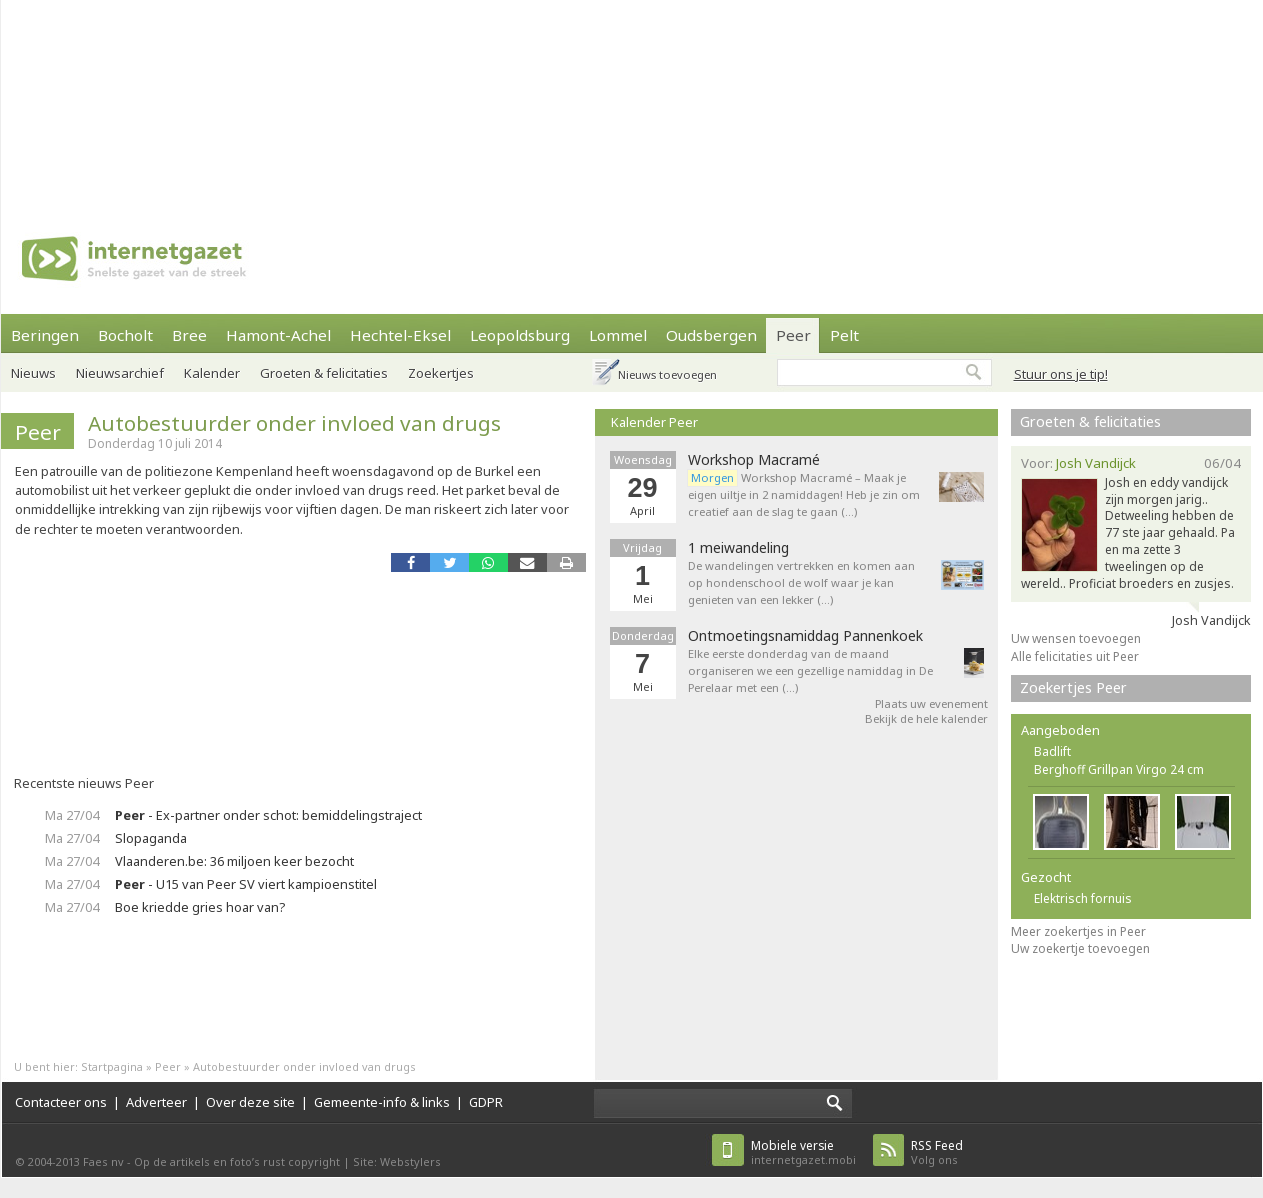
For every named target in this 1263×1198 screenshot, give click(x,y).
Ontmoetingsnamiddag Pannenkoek (805, 636)
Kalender (212, 373)
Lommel (618, 335)
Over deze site (250, 1102)
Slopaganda (151, 838)
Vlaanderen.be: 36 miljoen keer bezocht (234, 861)
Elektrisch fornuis (1083, 898)
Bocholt (125, 335)
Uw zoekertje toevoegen (1080, 948)
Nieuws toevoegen (667, 374)
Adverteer (156, 1102)
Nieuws (33, 373)
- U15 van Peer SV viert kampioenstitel (246, 884)
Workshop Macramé (754, 460)
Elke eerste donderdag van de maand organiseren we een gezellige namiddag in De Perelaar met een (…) (810, 670)
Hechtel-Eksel (400, 335)
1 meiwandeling (738, 548)
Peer (793, 335)
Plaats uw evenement (931, 703)
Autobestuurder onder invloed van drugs (294, 423)
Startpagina (112, 1066)
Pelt (844, 335)
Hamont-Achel (278, 335)
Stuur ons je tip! (1061, 374)
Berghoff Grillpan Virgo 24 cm (1119, 769)
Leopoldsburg (520, 335)
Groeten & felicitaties (324, 373)
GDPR (486, 1102)
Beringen (45, 335)
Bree (189, 335)
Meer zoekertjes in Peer (1078, 931)
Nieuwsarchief (120, 373)
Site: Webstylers (397, 1161)
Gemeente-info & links (382, 1102)
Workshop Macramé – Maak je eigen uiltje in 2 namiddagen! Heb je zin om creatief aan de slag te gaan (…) (804, 494)
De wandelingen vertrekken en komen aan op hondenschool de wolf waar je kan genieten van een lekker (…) (801, 582)
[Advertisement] (261, 100)
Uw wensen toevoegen (1076, 638)
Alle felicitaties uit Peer (1075, 656)
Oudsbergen (711, 335)
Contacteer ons (61, 1102)
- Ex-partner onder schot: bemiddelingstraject (268, 815)
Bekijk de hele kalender (926, 718)
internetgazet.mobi (803, 1152)
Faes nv (103, 1161)
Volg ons (937, 1152)
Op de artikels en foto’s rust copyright (237, 1161)
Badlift (1052, 751)
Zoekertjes (441, 373)
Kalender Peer (654, 422)
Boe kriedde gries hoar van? (200, 907)
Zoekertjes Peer (1073, 687)
